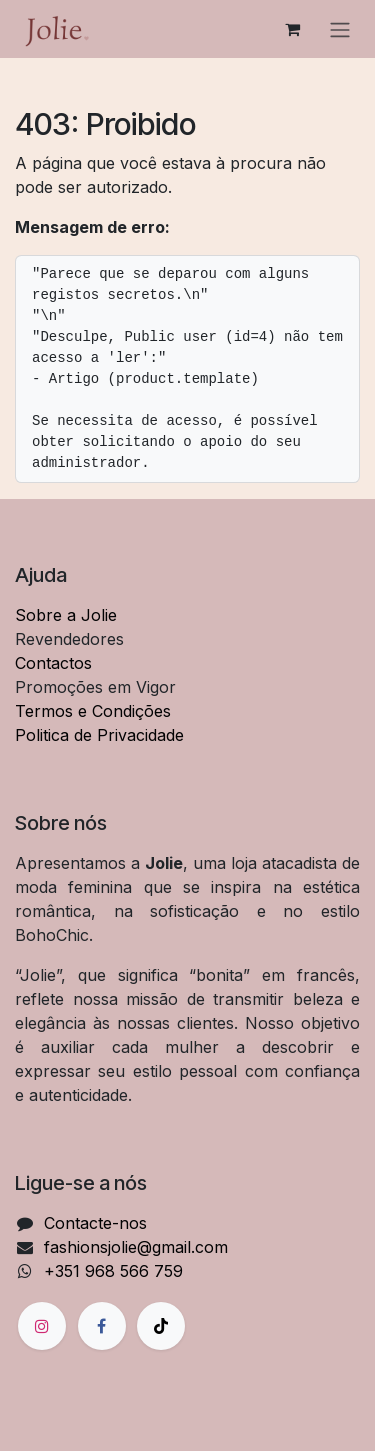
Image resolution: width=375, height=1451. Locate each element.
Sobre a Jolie (66, 615)
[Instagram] (42, 1326)
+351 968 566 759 (113, 1271)
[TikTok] (161, 1326)
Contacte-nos (95, 1223)
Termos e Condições (93, 711)
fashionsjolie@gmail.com (136, 1247)
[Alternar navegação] (340, 29)
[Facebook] (102, 1326)
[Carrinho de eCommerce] (292, 29)
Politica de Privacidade (99, 735)
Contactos (53, 663)
